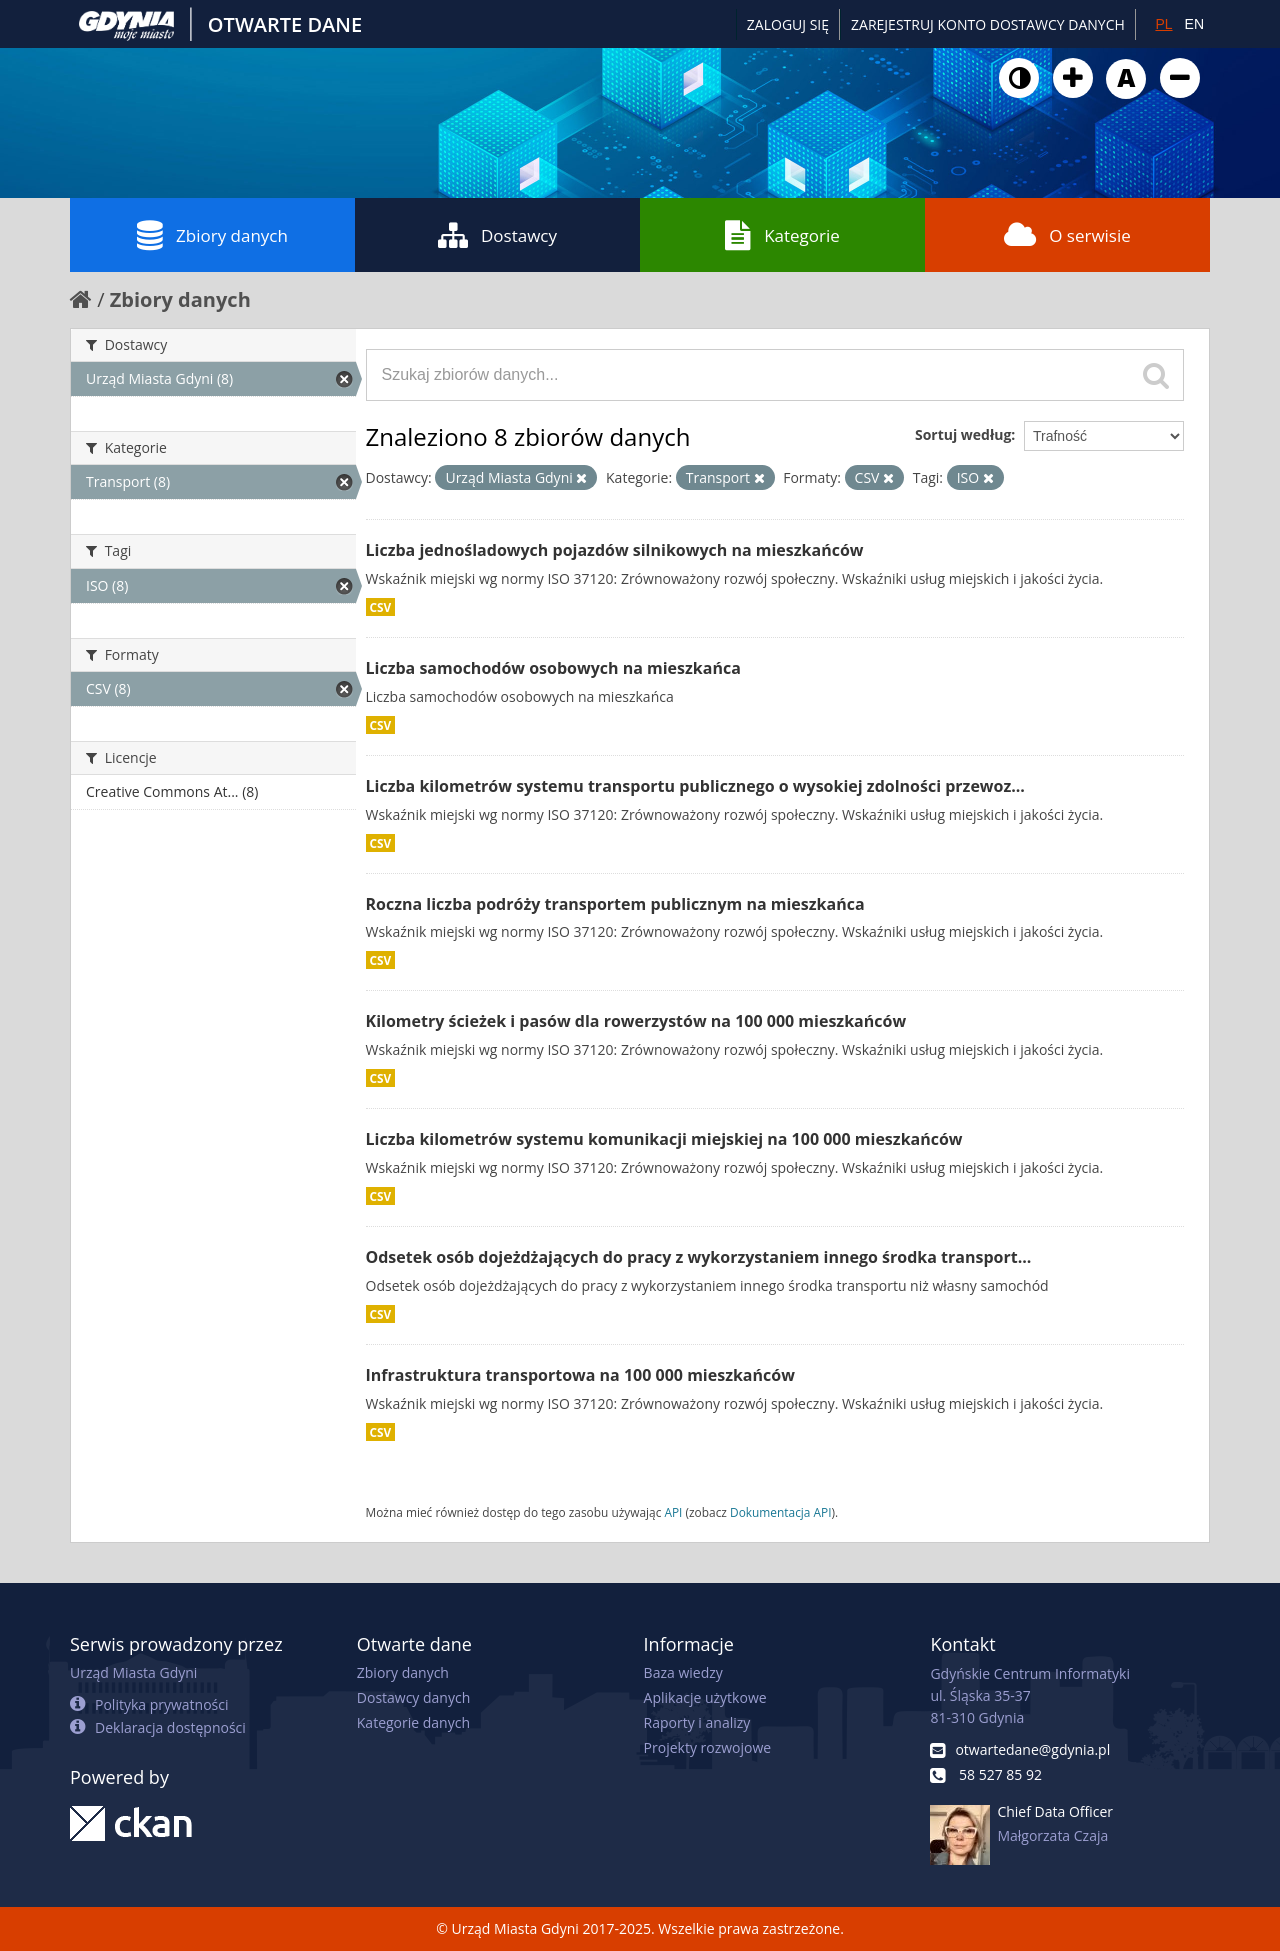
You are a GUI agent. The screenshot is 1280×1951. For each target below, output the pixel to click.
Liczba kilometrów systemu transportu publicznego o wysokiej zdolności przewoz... (695, 786)
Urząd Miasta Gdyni (133, 1672)
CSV (381, 607)
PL (1163, 24)
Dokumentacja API (781, 1512)
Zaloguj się (788, 24)
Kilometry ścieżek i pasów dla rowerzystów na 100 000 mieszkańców (636, 1021)
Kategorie (782, 235)
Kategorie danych (413, 1722)
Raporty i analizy (697, 1722)
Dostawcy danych (413, 1697)
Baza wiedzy (683, 1672)
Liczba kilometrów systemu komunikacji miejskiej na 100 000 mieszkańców (664, 1139)
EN (1194, 24)
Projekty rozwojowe (708, 1747)
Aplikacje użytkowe (705, 1697)
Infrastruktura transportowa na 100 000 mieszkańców (580, 1375)
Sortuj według (963, 434)
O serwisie (1067, 235)
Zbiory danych (212, 235)
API (673, 1512)
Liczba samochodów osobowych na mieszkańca (553, 668)
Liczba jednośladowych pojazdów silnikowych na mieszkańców (615, 550)
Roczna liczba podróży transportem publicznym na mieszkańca (615, 904)
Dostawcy (497, 235)
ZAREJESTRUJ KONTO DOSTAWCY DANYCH (988, 24)
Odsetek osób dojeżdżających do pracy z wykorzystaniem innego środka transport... (699, 1257)
